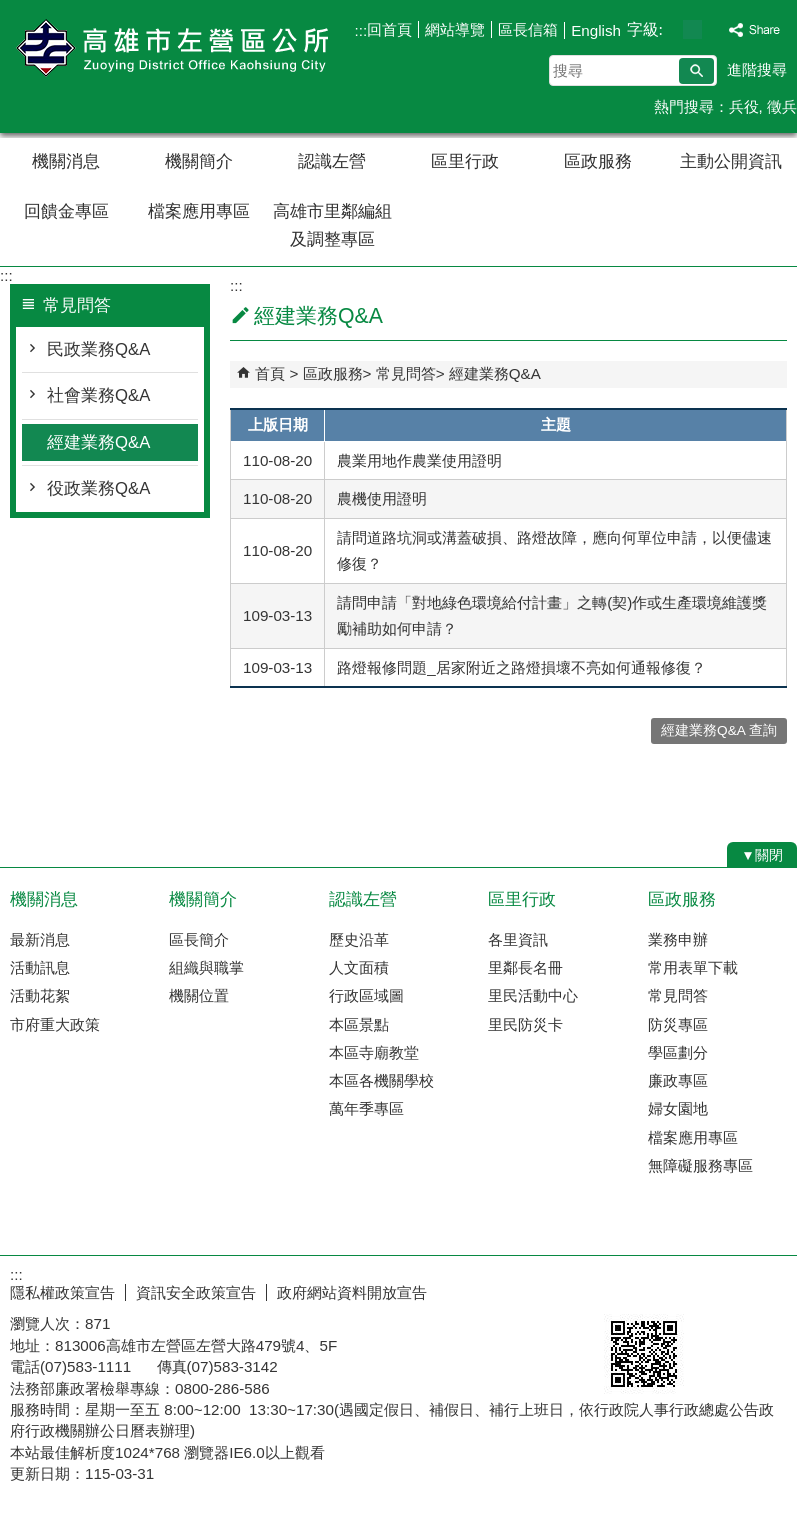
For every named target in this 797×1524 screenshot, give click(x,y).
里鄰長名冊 (525, 967)
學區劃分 (678, 1052)
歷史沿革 (359, 939)
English (596, 30)
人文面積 (359, 967)
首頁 (270, 373)
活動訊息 (40, 967)
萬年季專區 (366, 1108)
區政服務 (598, 161)
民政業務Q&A (98, 349)
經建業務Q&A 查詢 (719, 730)
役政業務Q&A (98, 488)
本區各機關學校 (381, 1080)
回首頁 (389, 29)
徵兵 (782, 106)
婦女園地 (678, 1108)
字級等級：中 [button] (692, 29)
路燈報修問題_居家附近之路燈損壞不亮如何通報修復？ (521, 667)
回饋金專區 (66, 211)
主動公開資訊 (731, 161)
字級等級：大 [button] (713, 29)
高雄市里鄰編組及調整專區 (332, 225)
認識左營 (332, 161)
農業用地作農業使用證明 (419, 460)
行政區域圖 (366, 995)
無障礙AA (724, 1290)
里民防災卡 (525, 1024)
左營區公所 (169, 48)
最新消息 (40, 939)
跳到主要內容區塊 (10, 10)
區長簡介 (199, 939)
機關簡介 (199, 161)
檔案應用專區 (199, 211)
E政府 (625, 1288)
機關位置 (199, 995)
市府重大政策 (55, 1024)
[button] (696, 71)
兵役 (744, 106)
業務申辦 (678, 939)
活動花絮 (40, 995)
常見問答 (406, 373)
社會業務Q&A (98, 395)
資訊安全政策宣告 (196, 1292)
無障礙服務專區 (700, 1165)
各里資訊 (518, 939)
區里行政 (465, 161)
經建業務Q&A (98, 442)
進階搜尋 (757, 69)
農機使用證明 (382, 498)
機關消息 (66, 161)
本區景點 (359, 1024)
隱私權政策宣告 (62, 1292)
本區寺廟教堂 (374, 1052)
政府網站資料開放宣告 (352, 1292)
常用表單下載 (693, 967)
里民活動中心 (533, 995)
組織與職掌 (206, 967)
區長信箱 (528, 29)
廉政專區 (678, 1080)
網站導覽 (455, 29)
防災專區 (678, 1024)
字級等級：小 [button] (671, 29)
